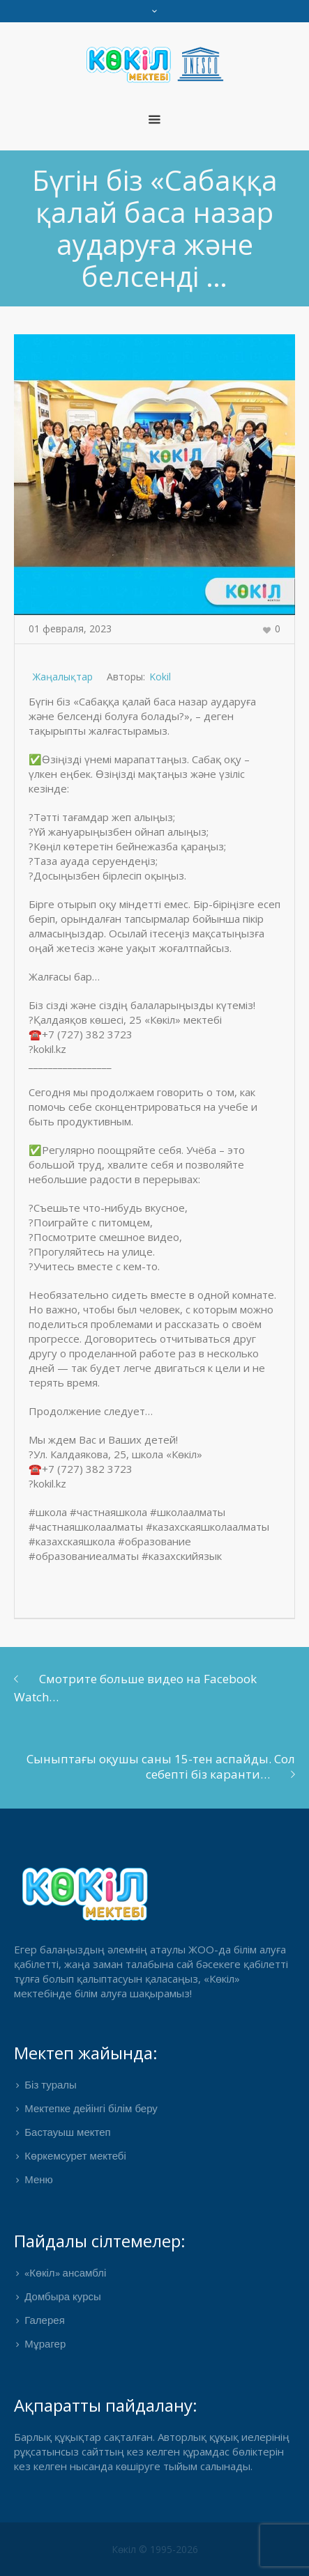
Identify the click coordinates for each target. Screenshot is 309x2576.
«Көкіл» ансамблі (65, 2273)
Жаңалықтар (63, 676)
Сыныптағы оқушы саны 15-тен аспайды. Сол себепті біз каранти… (161, 1766)
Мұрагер (45, 2344)
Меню (38, 2180)
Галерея (44, 2321)
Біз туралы (50, 2085)
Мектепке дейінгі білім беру (91, 2109)
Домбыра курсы (62, 2297)
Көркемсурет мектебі (75, 2156)
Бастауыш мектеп (67, 2133)
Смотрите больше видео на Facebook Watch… (135, 1688)
